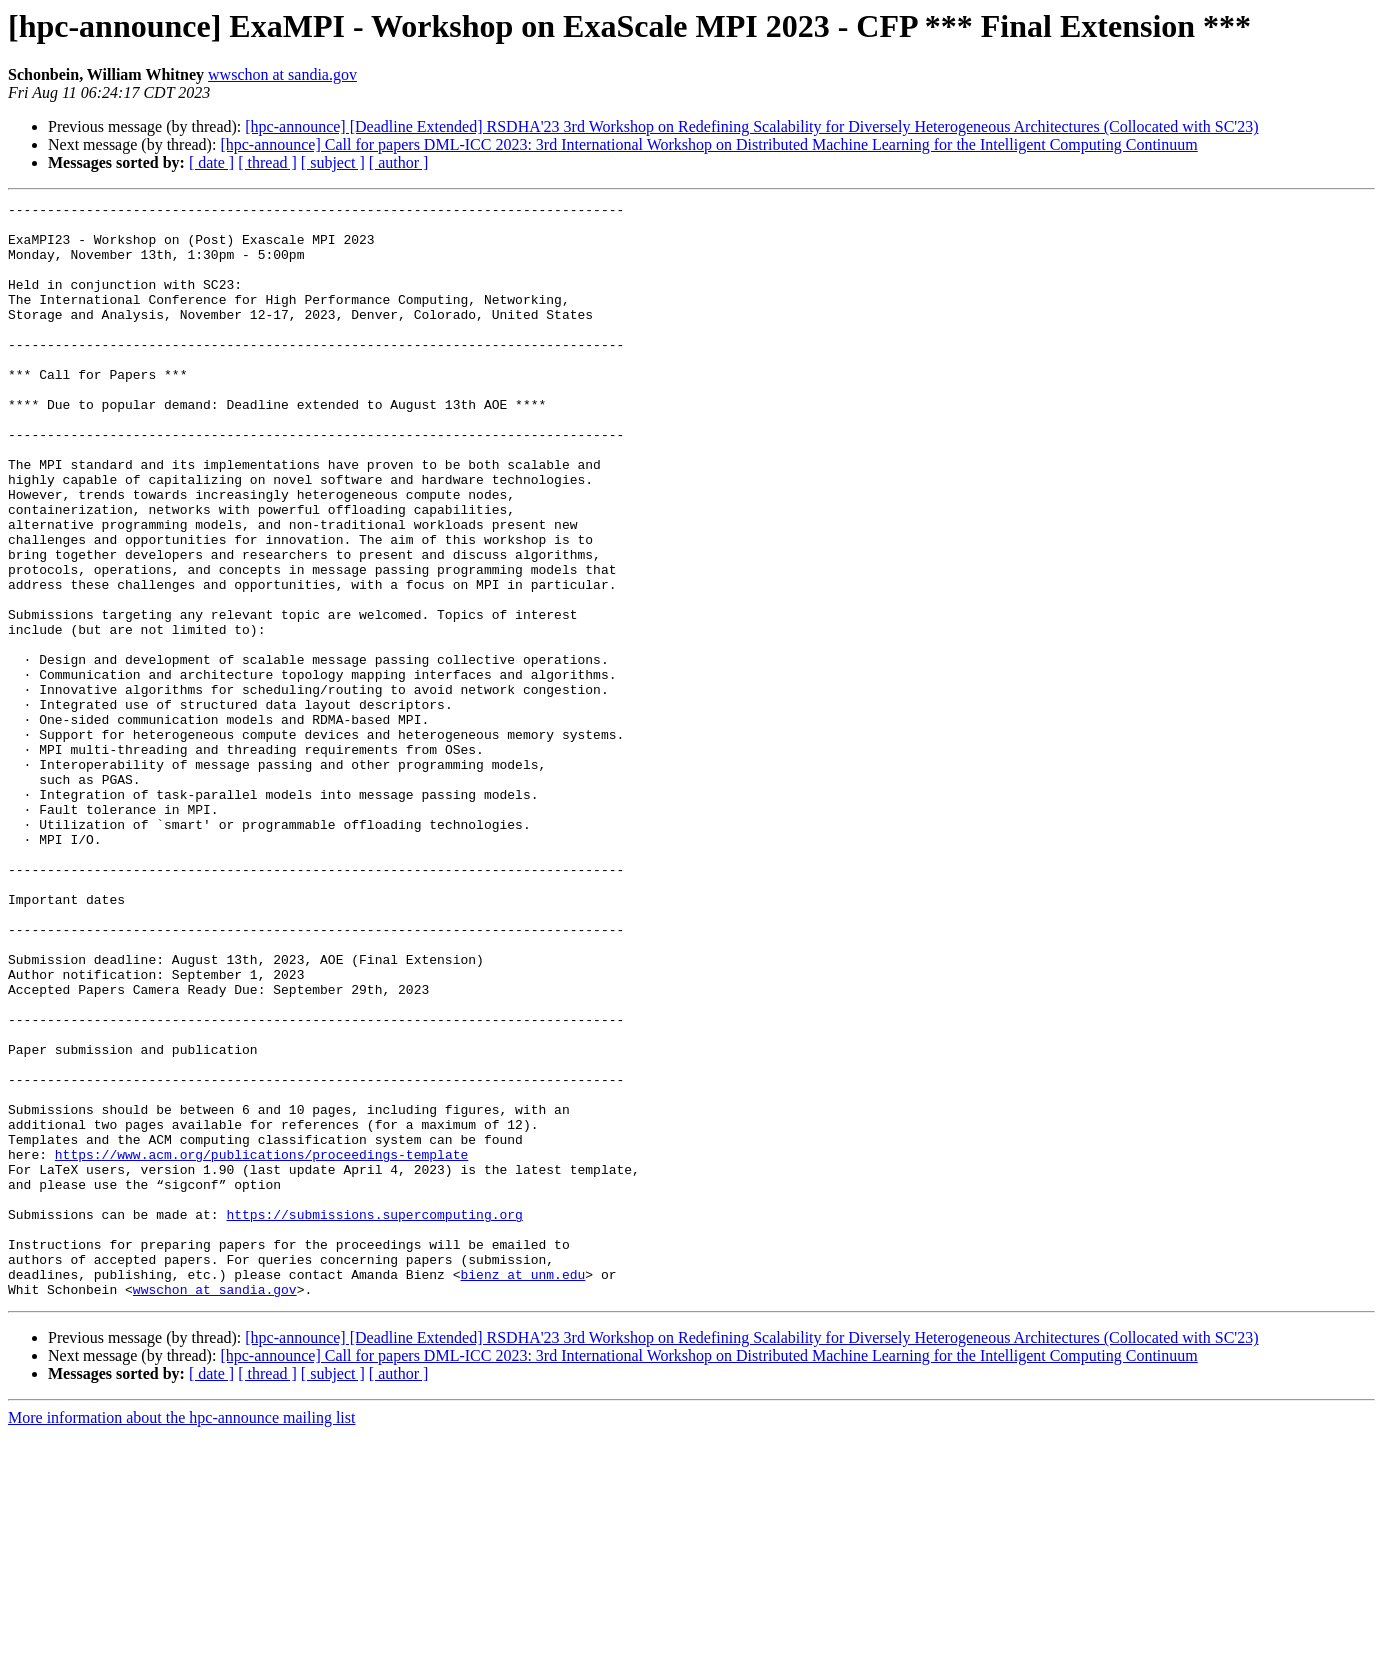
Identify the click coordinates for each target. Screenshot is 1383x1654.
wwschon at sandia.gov (282, 74)
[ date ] (211, 162)
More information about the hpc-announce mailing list (181, 1636)
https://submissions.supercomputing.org (374, 1418)
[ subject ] (333, 162)
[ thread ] (267, 162)
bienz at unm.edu (522, 1490)
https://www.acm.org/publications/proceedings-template (261, 1346)
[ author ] (399, 162)
